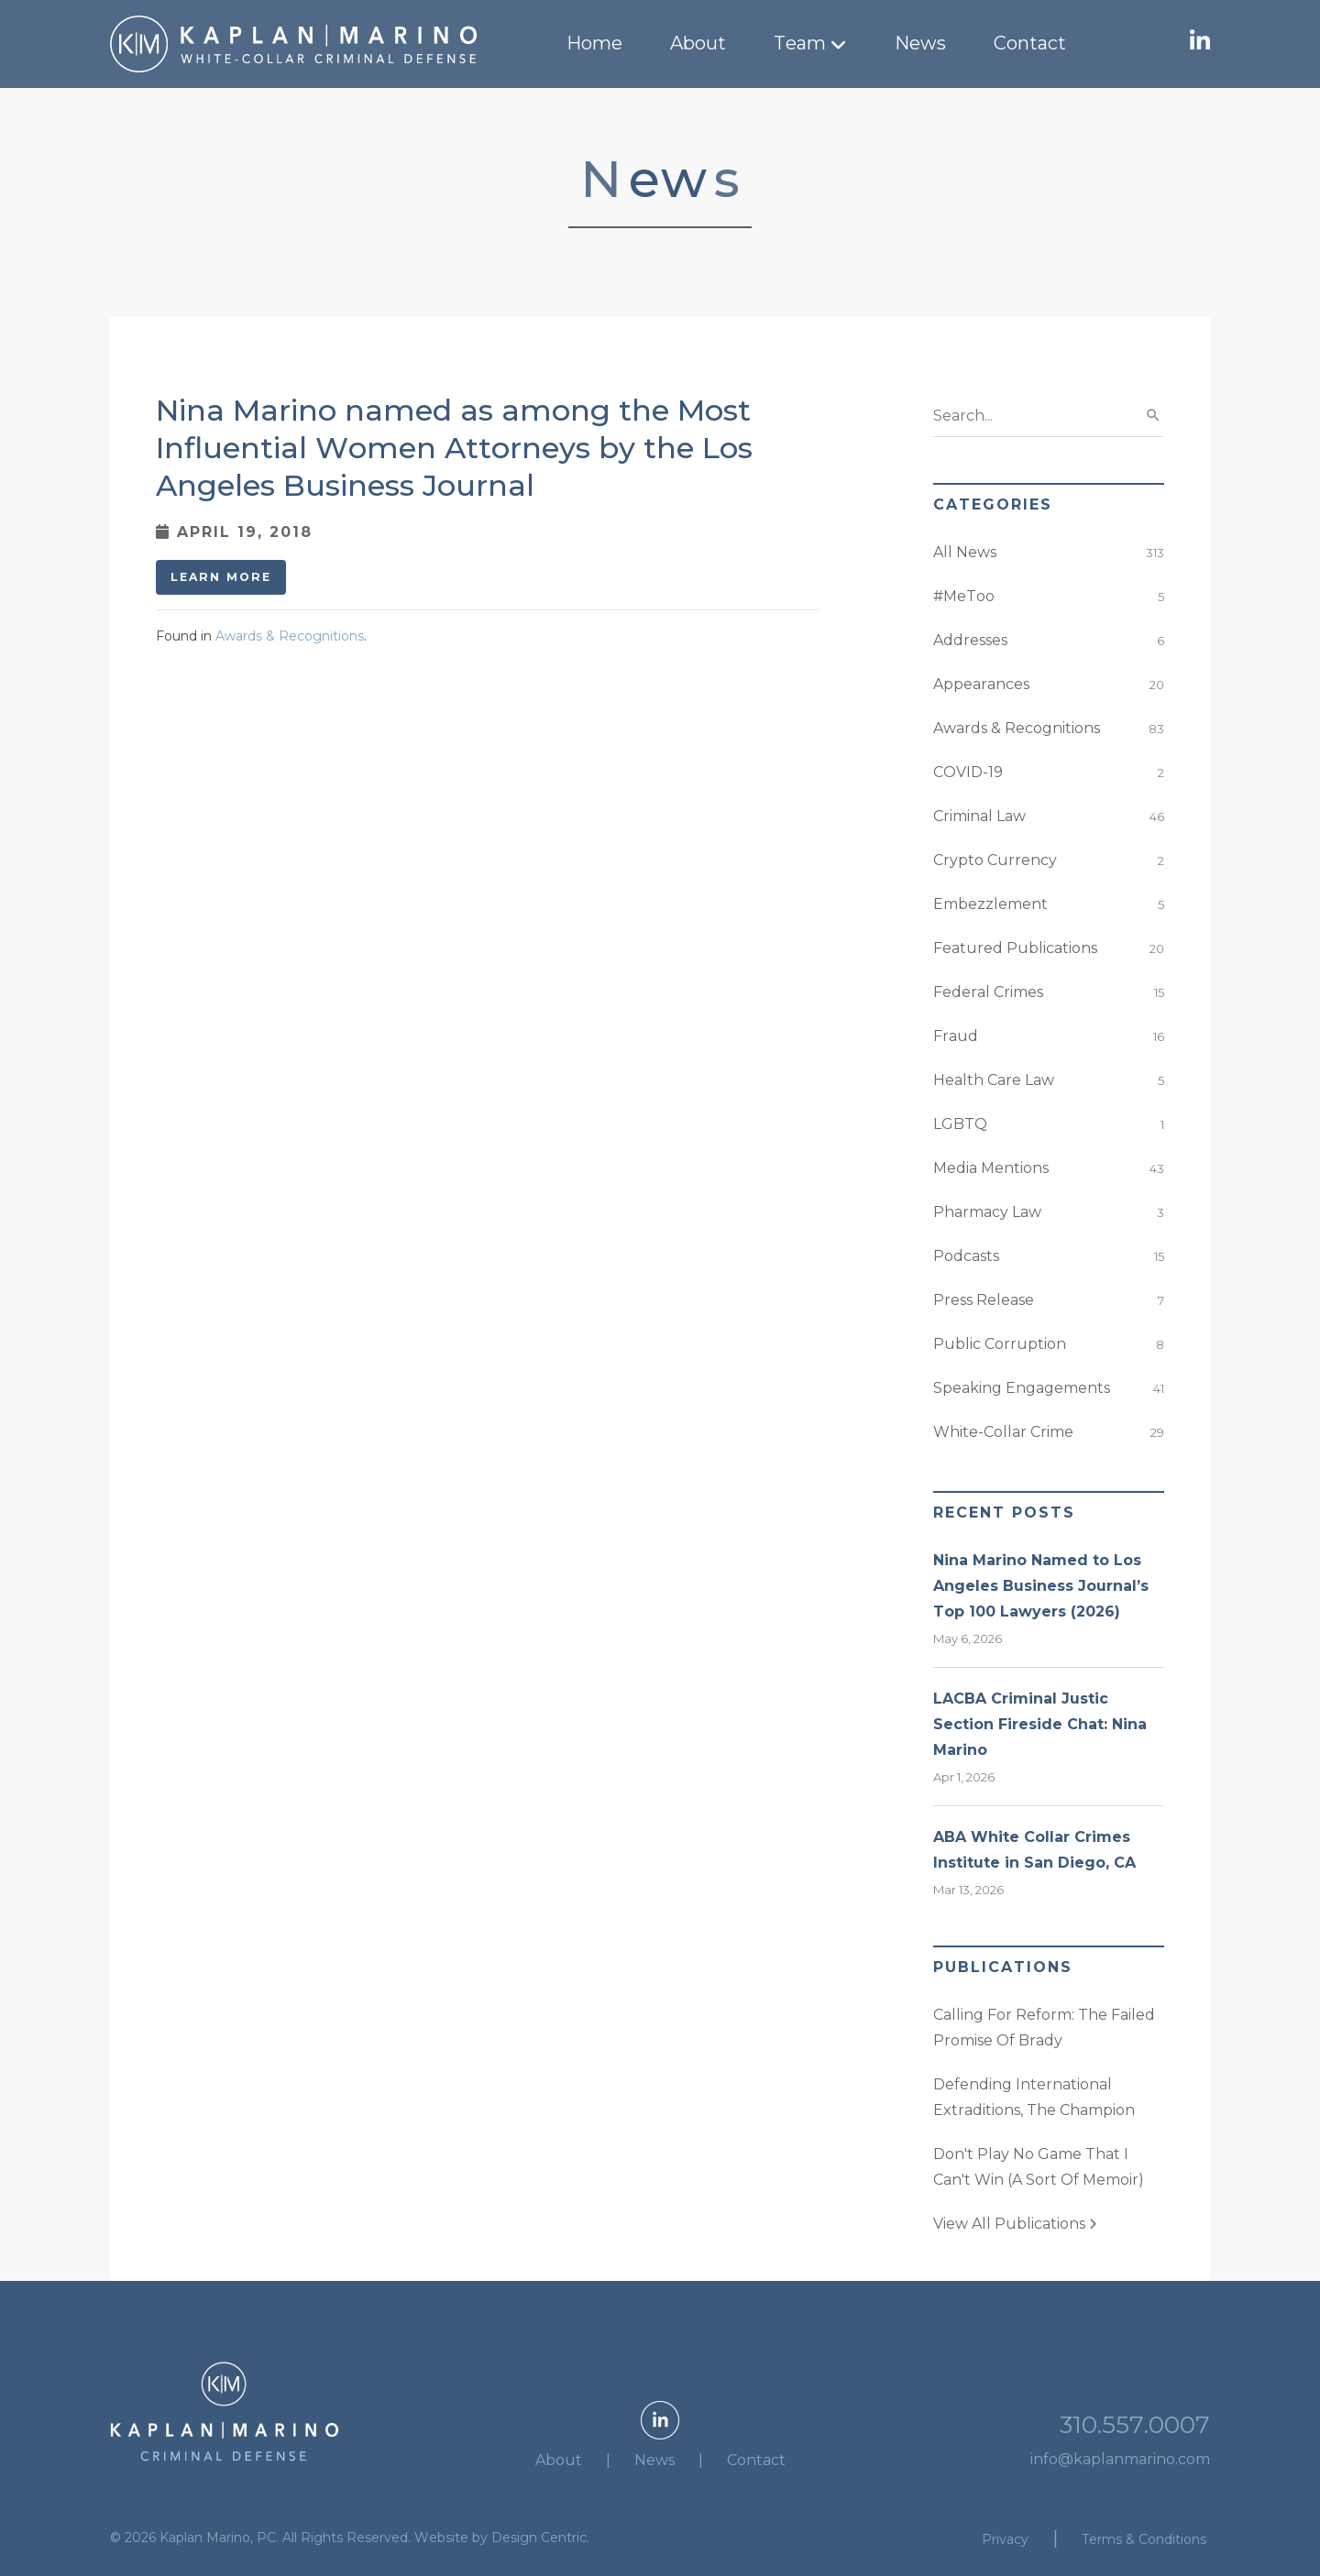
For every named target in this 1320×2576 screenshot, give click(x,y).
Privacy (1005, 2539)
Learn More (220, 577)
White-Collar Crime (1003, 1432)
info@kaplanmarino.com (1120, 2459)
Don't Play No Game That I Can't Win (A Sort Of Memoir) (1038, 2166)
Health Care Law (993, 1080)
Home (594, 43)
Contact (1030, 43)
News (920, 43)
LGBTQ (960, 1124)
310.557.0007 (1135, 2424)
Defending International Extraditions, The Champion (1034, 2097)
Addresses (970, 640)
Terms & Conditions (1144, 2539)
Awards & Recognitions (289, 636)
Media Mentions (991, 1168)
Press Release (983, 1300)
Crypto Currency (995, 860)
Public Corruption (999, 1344)
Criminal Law (979, 816)
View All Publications (1014, 2223)
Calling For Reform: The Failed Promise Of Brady (1044, 2027)
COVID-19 (968, 772)
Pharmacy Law (987, 1212)
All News (964, 552)
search (1153, 415)
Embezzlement (990, 904)
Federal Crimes (988, 992)
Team (800, 43)
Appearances (981, 684)
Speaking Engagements (1021, 1388)
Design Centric (539, 2537)
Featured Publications (1015, 948)
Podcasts (966, 1256)
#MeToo (964, 596)
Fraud (955, 1036)
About (698, 43)
